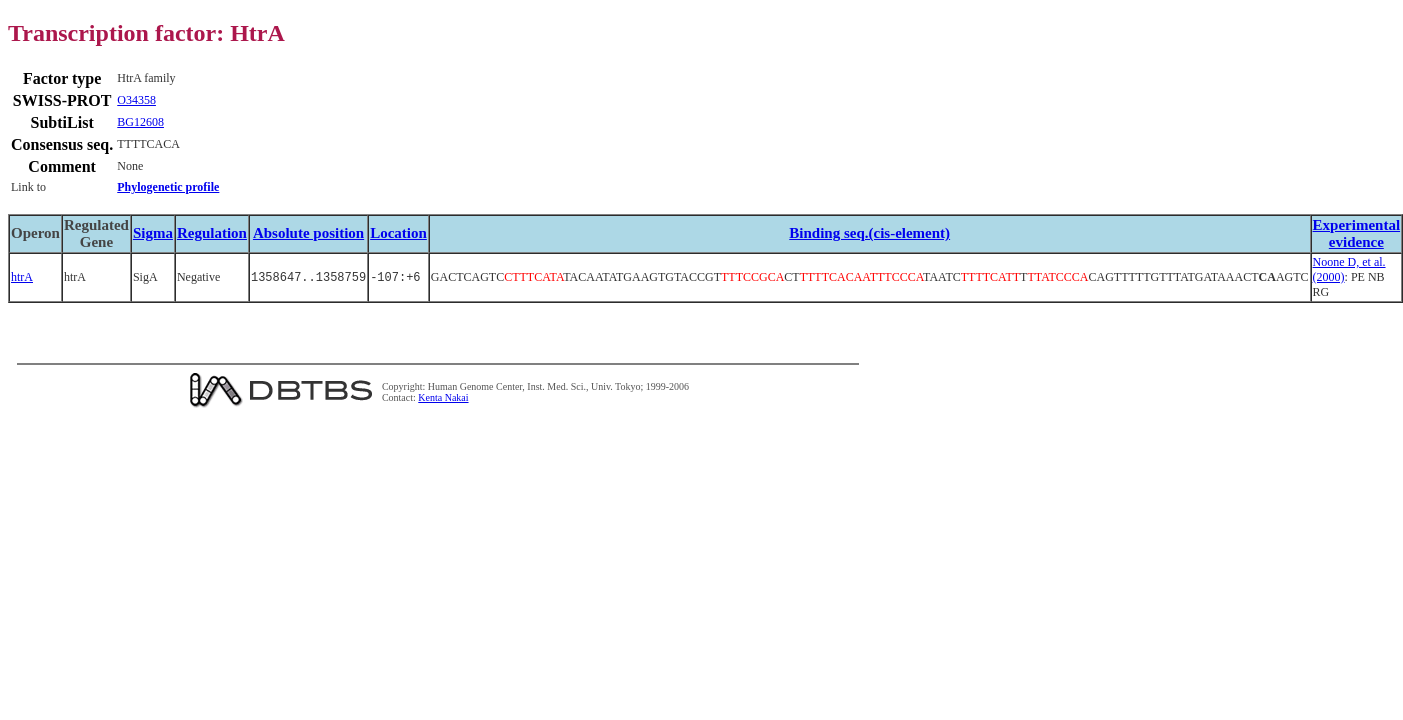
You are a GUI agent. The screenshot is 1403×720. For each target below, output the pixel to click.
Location (398, 233)
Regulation (212, 233)
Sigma (153, 233)
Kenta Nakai (443, 397)
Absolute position (308, 233)
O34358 (136, 100)
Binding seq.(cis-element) (869, 233)
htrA (22, 277)
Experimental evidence (1357, 233)
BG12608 (140, 122)
